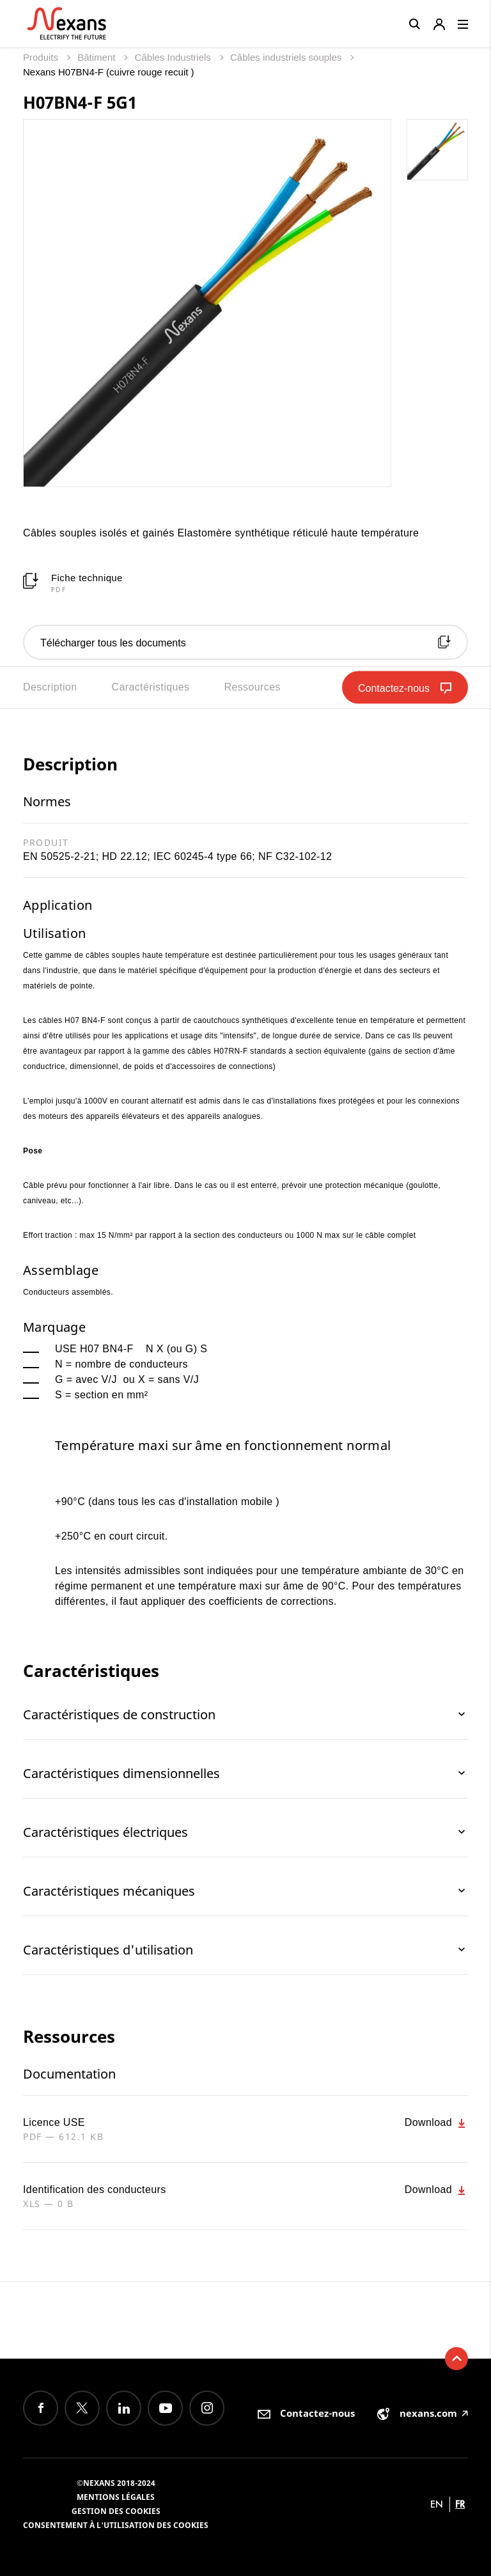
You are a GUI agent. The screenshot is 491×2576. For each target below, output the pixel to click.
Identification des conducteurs (94, 2189)
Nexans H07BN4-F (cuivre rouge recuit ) (108, 71)
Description (50, 687)
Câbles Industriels (174, 57)
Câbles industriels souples (287, 57)
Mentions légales (116, 2497)
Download (436, 2123)
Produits (42, 57)
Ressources (252, 687)
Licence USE (54, 2122)
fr (460, 2504)
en (436, 2504)
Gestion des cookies (116, 2511)
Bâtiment (97, 57)
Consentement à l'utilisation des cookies (115, 2525)
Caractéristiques (150, 687)
